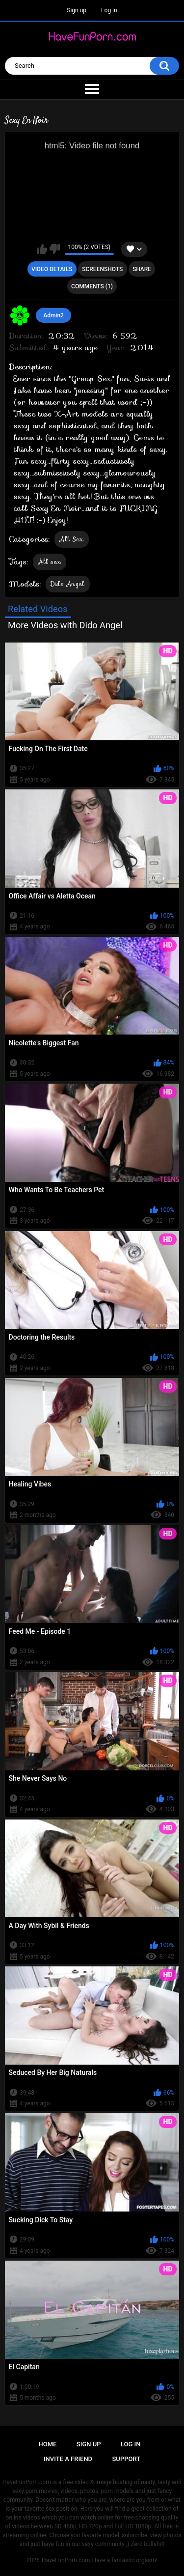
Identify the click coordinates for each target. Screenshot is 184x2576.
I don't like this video (55, 249)
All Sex (71, 539)
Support (126, 2459)
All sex (49, 561)
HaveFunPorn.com (66, 2560)
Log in (109, 10)
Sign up (76, 10)
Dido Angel (68, 583)
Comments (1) (92, 286)
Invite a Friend (68, 2459)
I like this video (42, 249)
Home (48, 2444)
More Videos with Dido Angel (65, 625)
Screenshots (102, 269)
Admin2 (53, 315)
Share (141, 269)
